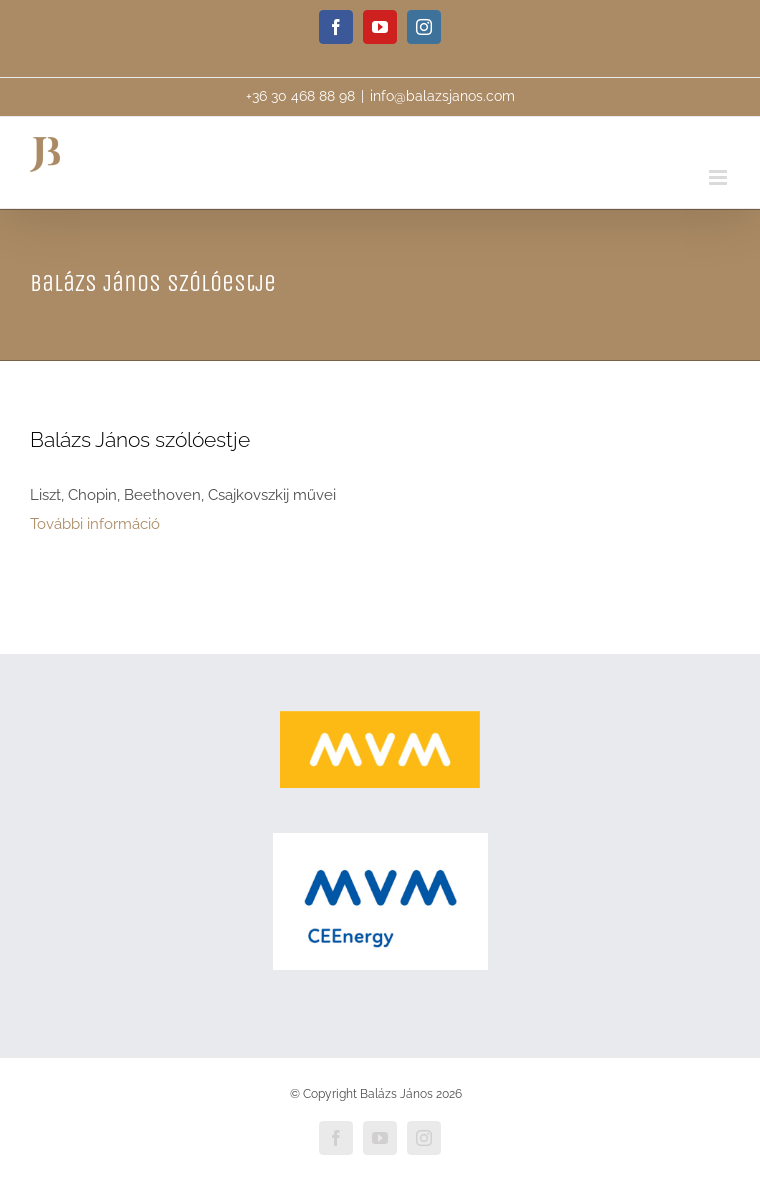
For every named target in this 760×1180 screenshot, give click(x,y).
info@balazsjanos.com (442, 96)
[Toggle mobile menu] (719, 177)
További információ (95, 524)
